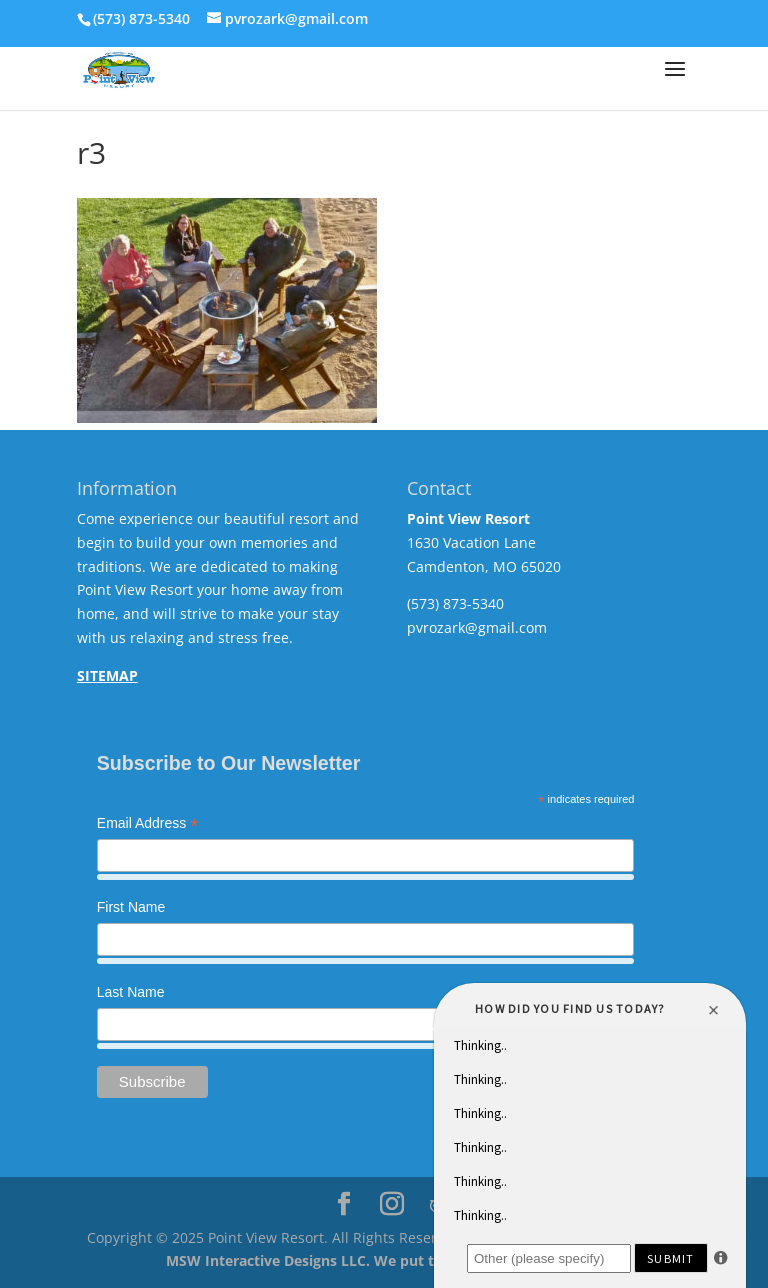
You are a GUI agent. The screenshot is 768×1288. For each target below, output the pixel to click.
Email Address (148, 825)
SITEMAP (107, 675)
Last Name (131, 992)
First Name (131, 907)
